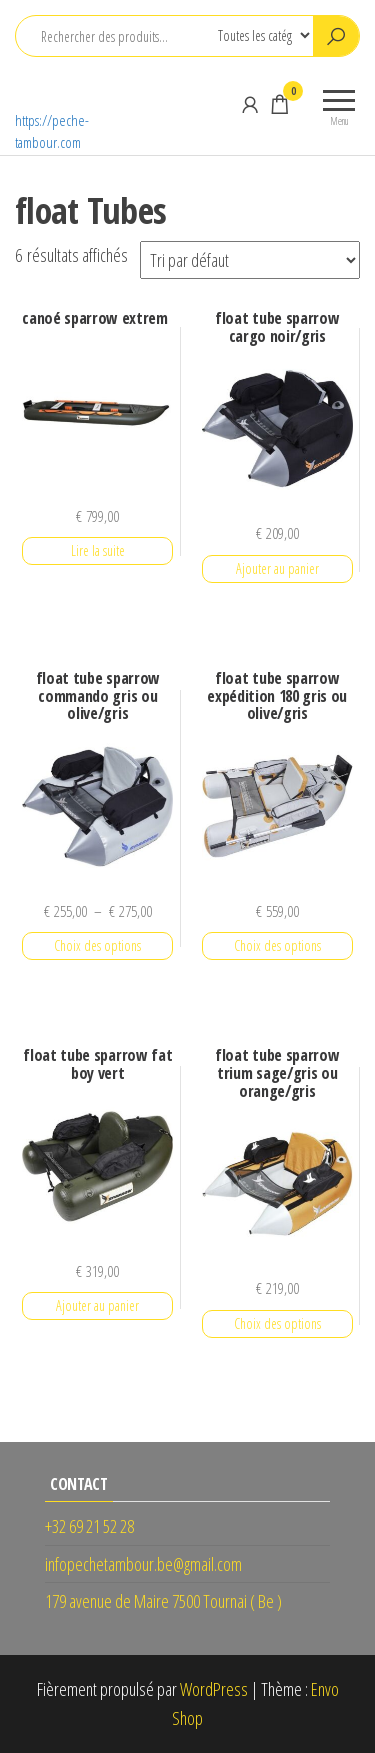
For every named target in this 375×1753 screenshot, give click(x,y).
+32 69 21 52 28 (89, 1526)
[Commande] (250, 260)
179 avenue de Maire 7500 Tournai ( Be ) (163, 1601)
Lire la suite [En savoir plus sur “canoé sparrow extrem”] (98, 550)
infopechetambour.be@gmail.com (143, 1564)
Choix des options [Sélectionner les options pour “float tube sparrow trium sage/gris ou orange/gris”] (277, 1323)
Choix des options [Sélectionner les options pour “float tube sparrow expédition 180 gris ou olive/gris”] (277, 945)
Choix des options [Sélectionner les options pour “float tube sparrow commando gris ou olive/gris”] (97, 945)
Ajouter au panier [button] (277, 568)
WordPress (214, 1689)
